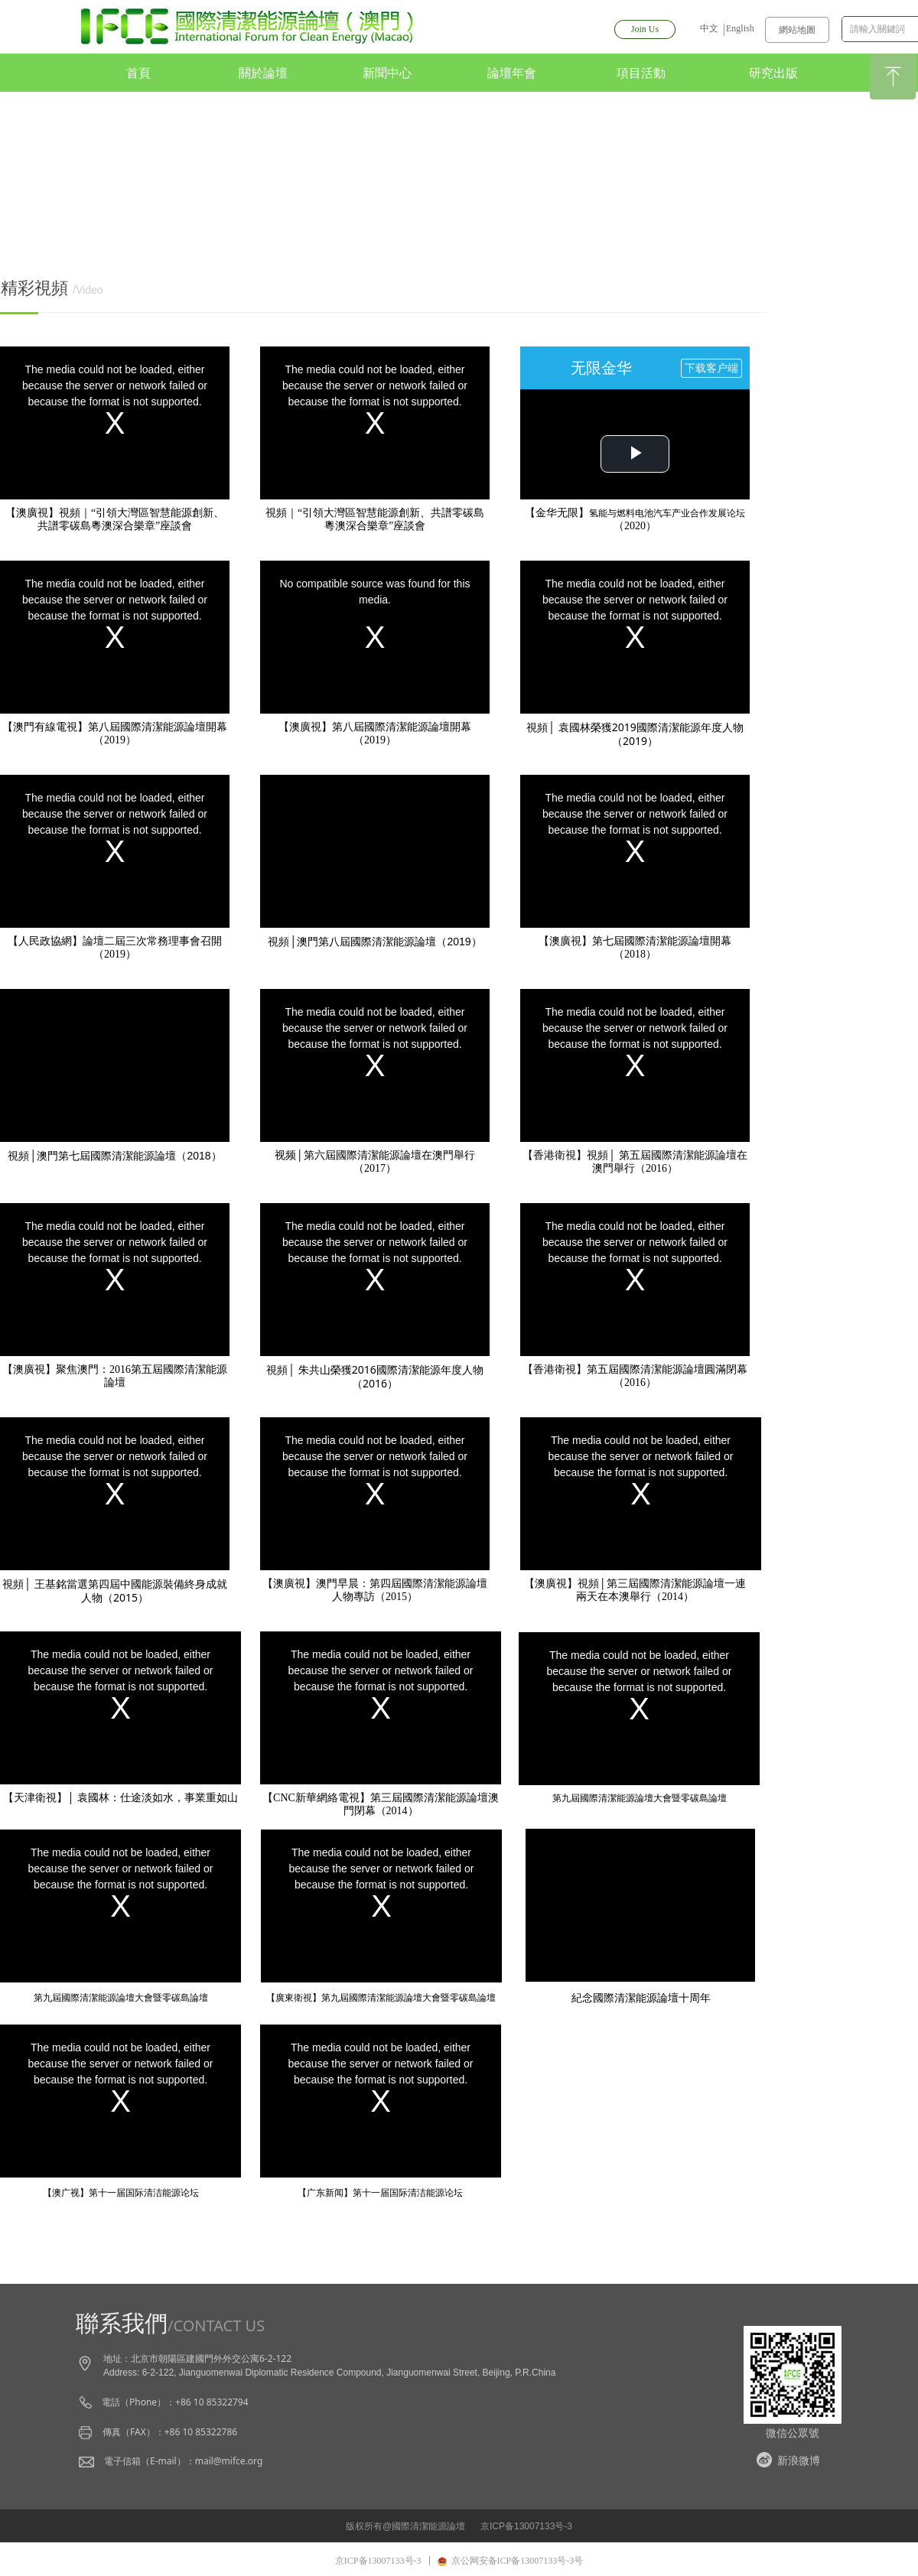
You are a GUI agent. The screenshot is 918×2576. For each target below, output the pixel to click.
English (740, 28)
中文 (709, 28)
